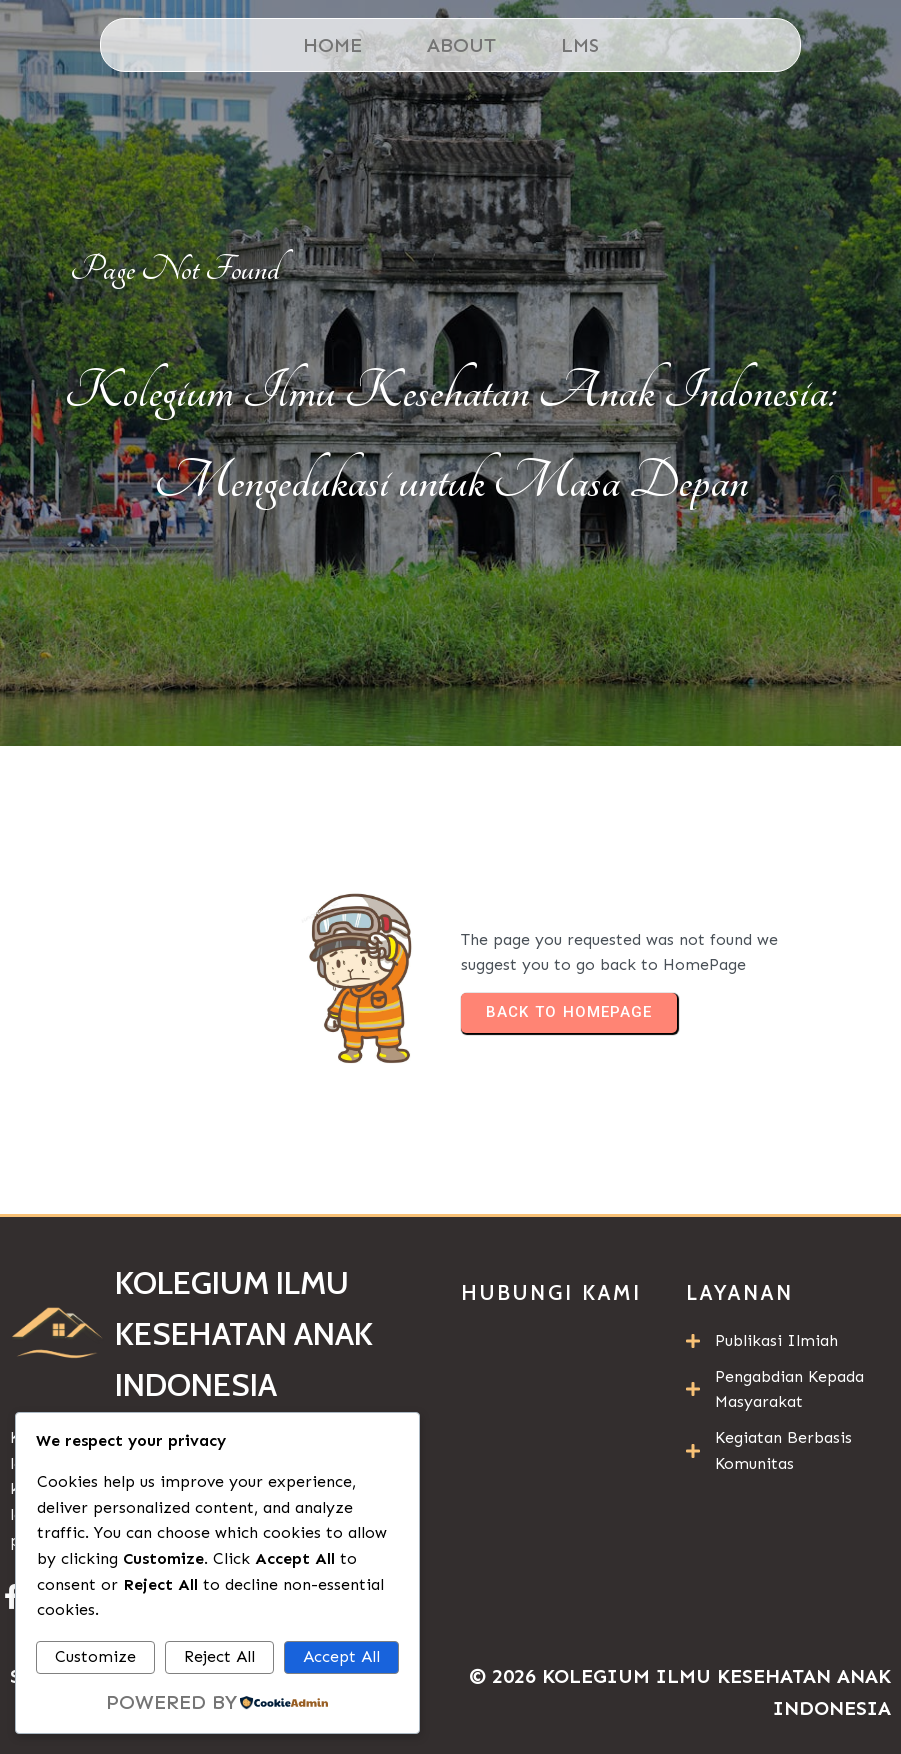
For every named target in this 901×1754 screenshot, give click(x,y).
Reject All (219, 1656)
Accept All (341, 1656)
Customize (95, 1656)
